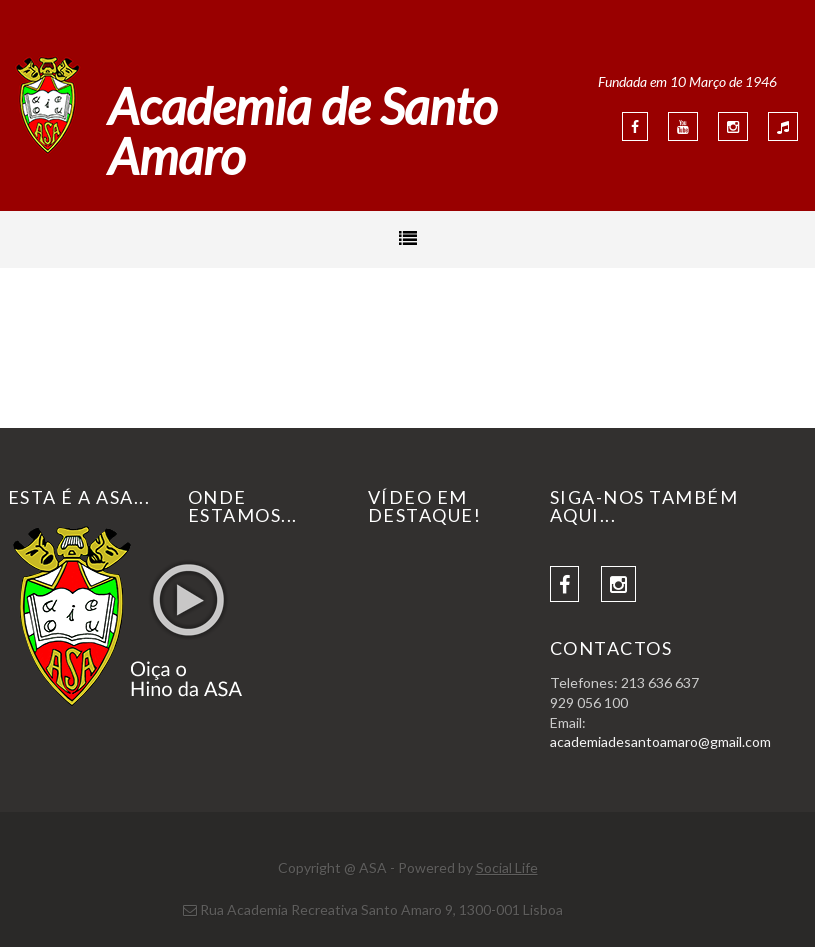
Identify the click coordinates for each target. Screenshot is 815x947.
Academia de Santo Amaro (302, 131)
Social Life (507, 867)
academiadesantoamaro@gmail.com (660, 741)
